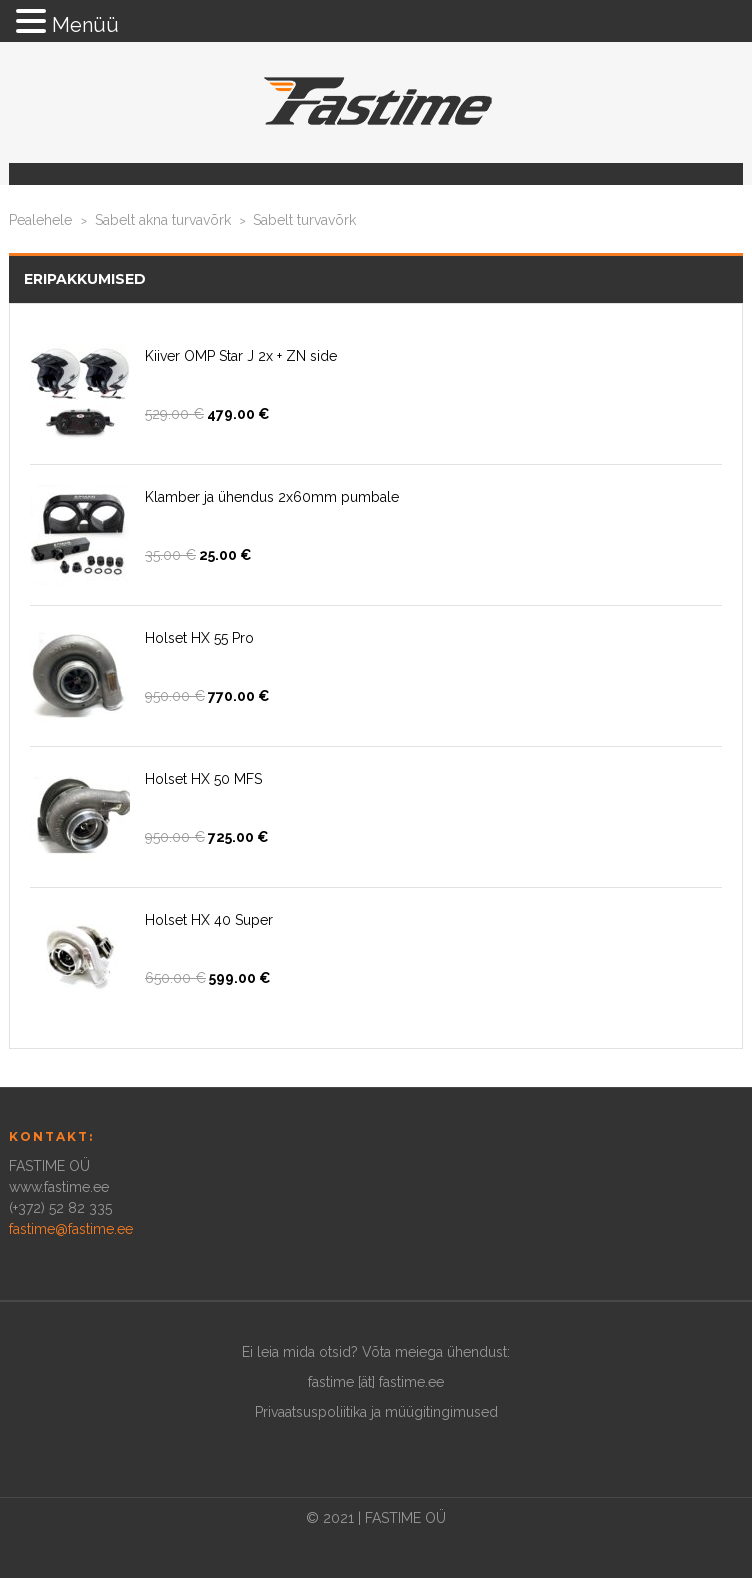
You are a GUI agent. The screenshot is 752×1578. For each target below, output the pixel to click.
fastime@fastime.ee (71, 1229)
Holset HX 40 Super (209, 920)
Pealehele (40, 220)
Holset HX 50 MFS (203, 779)
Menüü (85, 25)
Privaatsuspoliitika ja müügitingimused (376, 1412)
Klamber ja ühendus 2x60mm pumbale (272, 497)
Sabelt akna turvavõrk (163, 220)
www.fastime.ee (59, 1187)
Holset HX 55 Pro (199, 638)
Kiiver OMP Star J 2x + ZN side (241, 356)
